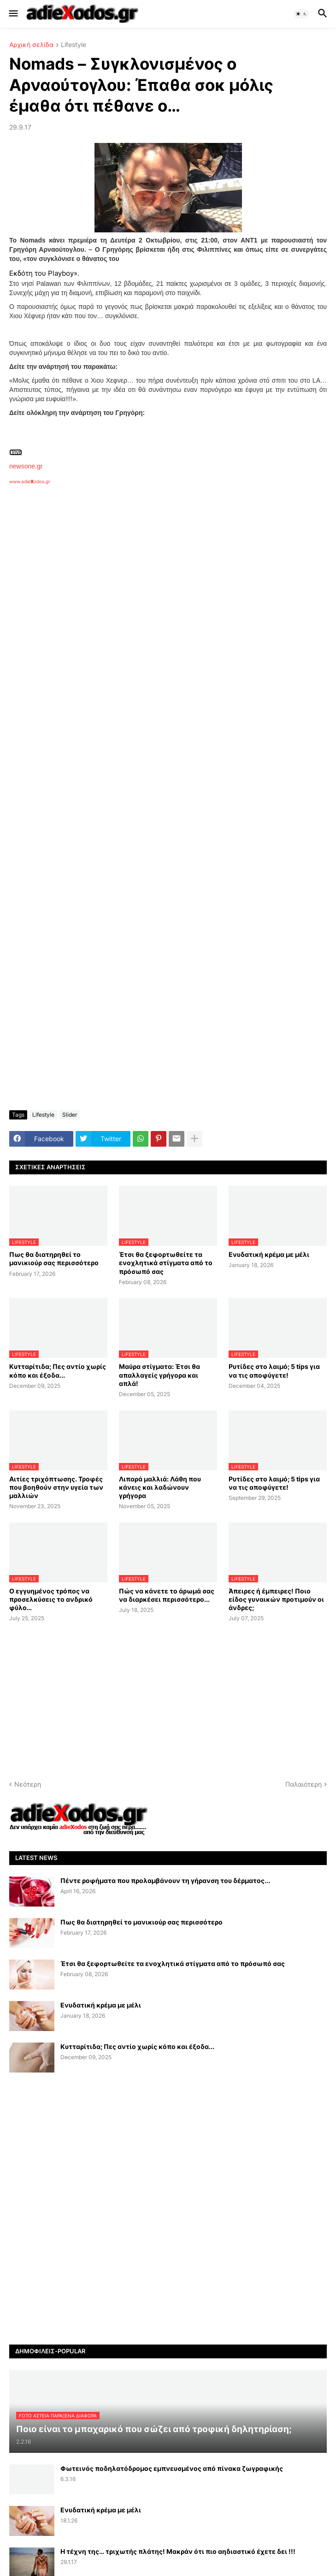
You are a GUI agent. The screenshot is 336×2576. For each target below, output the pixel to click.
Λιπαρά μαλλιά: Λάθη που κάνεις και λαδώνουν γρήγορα (160, 1487)
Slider (69, 1114)
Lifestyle (73, 44)
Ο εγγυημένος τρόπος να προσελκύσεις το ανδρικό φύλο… (51, 1599)
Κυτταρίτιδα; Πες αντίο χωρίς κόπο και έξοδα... (57, 1370)
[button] (12, 14)
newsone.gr (25, 466)
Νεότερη (27, 1784)
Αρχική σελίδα (31, 44)
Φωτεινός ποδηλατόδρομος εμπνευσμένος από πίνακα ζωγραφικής (171, 2468)
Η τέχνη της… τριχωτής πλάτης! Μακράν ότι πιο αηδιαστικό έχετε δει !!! (177, 2551)
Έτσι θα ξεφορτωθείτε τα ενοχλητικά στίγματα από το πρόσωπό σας (165, 1262)
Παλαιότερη (303, 1784)
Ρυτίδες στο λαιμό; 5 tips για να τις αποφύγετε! (274, 1370)
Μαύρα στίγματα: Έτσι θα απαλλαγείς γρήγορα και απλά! (159, 1374)
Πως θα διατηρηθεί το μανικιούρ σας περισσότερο (54, 1258)
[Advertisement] (156, 591)
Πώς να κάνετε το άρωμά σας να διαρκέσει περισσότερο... (166, 1595)
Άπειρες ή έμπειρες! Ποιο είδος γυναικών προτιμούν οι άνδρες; (276, 1599)
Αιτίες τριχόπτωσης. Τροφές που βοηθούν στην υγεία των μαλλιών (56, 1487)
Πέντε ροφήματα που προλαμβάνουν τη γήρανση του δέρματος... (165, 1880)
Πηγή (15, 452)
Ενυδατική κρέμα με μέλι (269, 1254)
